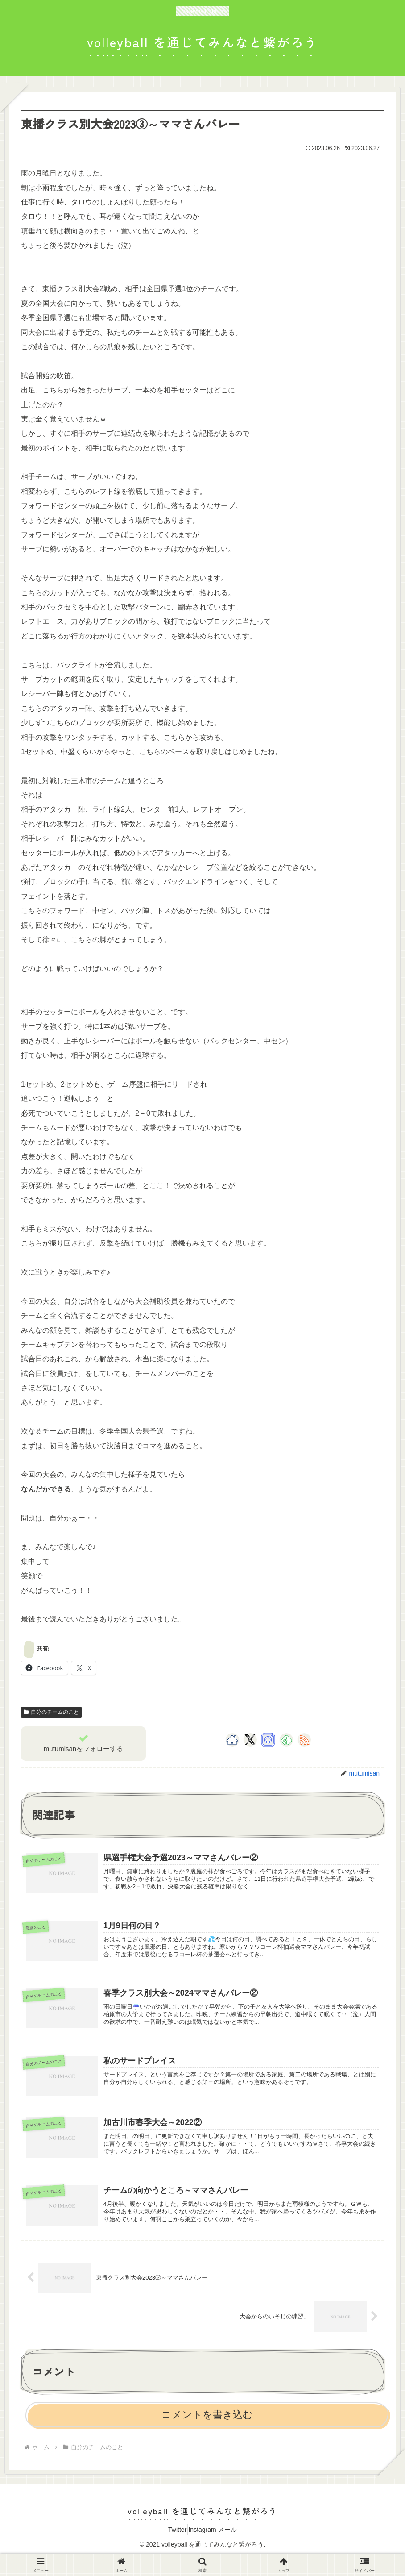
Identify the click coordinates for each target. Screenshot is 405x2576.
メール (235, 2547)
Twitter (170, 2547)
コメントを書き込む (207, 2432)
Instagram (202, 2547)
